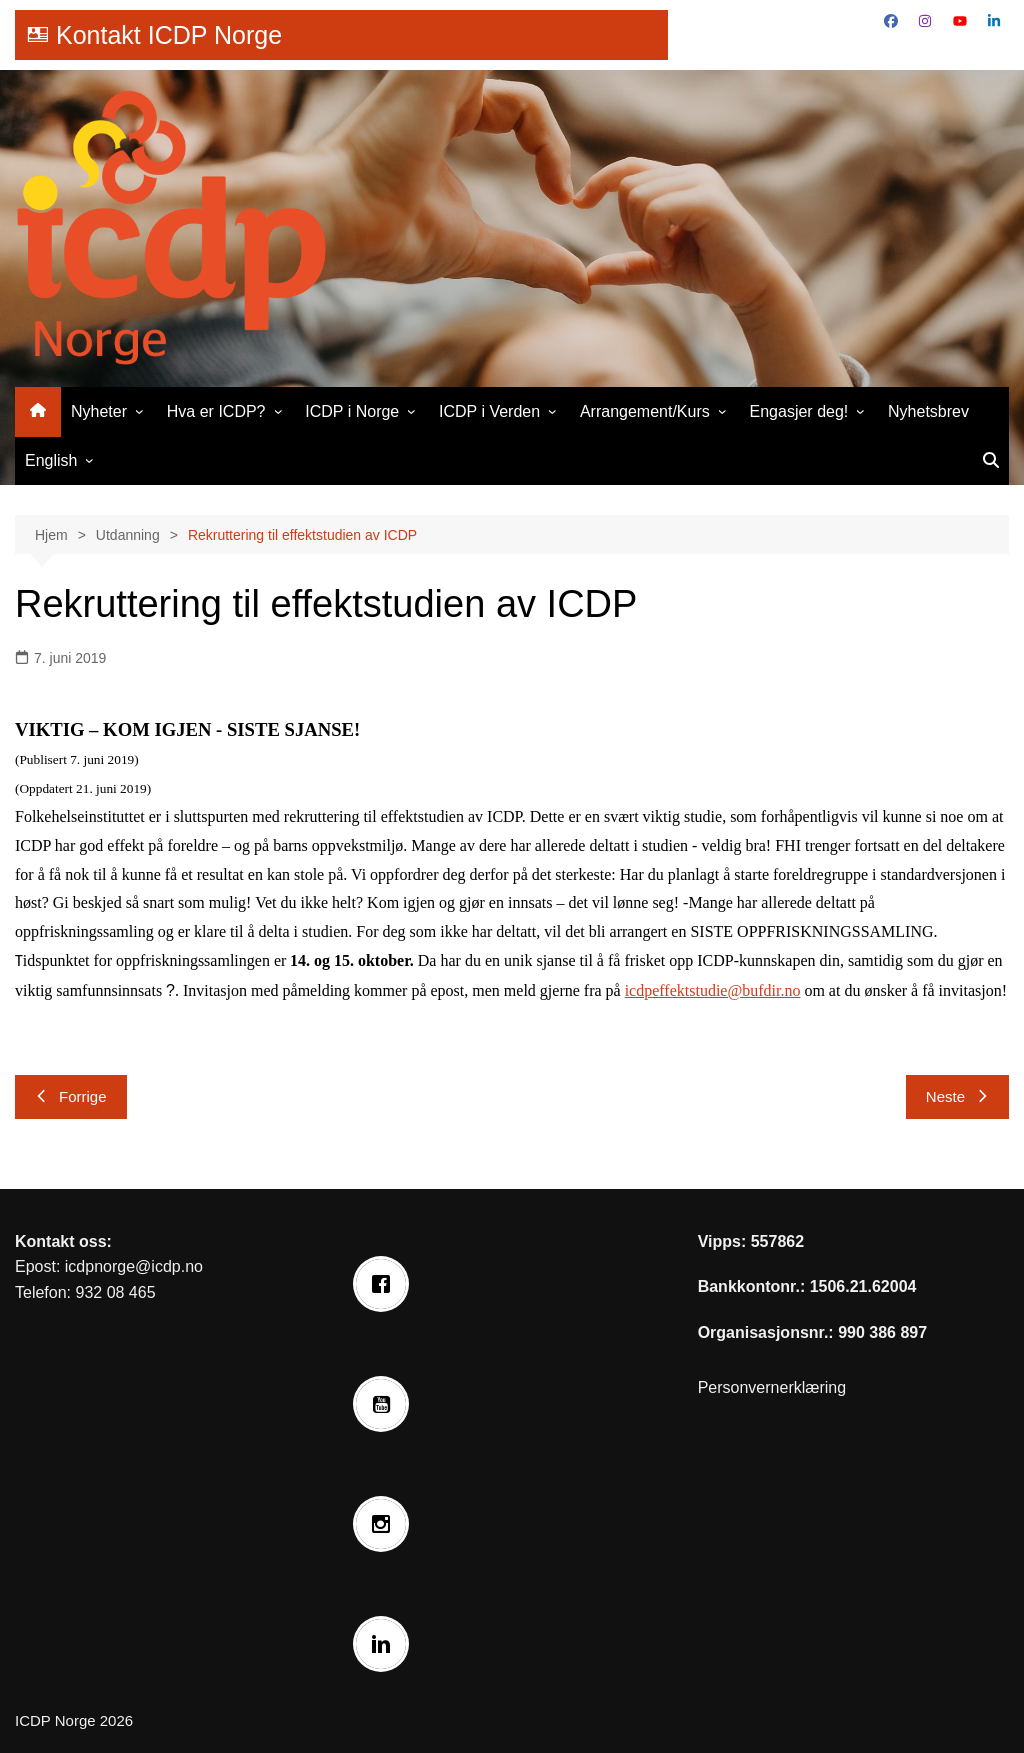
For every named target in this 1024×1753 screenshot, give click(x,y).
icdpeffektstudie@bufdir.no (713, 990)
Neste (957, 1096)
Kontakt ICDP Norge (169, 35)
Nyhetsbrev (928, 411)
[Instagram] (386, 1524)
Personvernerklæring (772, 1387)
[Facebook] (386, 1284)
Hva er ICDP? (216, 411)
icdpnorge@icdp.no (134, 1266)
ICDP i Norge (352, 411)
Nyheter (99, 411)
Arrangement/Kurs (645, 411)
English (51, 460)
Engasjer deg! (799, 411)
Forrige (71, 1096)
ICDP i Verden (489, 411)
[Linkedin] (386, 1644)
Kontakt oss (61, 1241)
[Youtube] (386, 1404)
